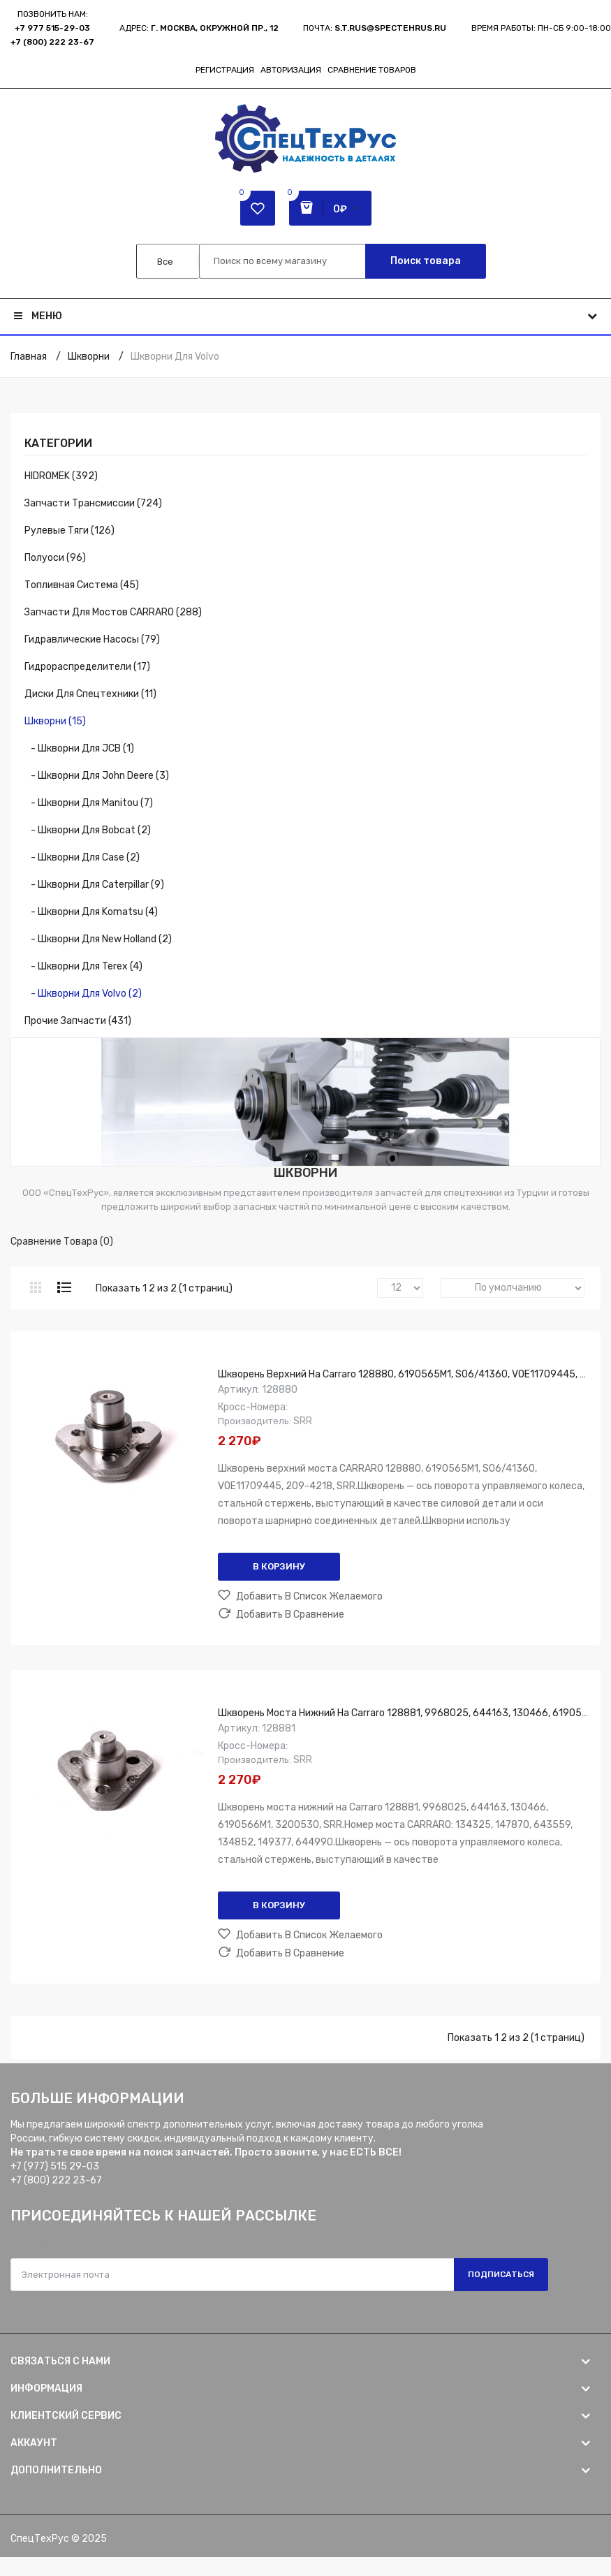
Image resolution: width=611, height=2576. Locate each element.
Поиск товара (425, 261)
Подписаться (501, 2274)
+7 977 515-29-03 (52, 28)
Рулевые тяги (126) (69, 530)
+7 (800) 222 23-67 (52, 42)
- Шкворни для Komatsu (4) (91, 912)
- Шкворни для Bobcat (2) (87, 830)
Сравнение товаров (371, 70)
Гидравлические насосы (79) (92, 639)
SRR (302, 1421)
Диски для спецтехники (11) (90, 694)
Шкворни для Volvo (175, 357)
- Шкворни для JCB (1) (79, 748)
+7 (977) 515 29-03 (54, 2166)
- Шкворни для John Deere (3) (96, 776)
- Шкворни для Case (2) (82, 857)
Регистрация (225, 70)
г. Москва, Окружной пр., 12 (215, 28)
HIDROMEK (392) (61, 476)
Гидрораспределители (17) (87, 667)
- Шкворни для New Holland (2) (98, 939)
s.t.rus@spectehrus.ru (390, 28)
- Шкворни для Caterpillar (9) (94, 885)
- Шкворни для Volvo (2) (83, 994)
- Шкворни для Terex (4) (83, 966)
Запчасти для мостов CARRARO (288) (113, 612)
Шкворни (89, 357)
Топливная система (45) (81, 585)
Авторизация (290, 70)
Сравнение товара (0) (61, 1241)
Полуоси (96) (55, 558)
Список (64, 1287)
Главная (28, 357)
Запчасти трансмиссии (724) (93, 503)
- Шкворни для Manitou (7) (88, 803)
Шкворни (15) (55, 721)
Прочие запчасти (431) (77, 1021)
